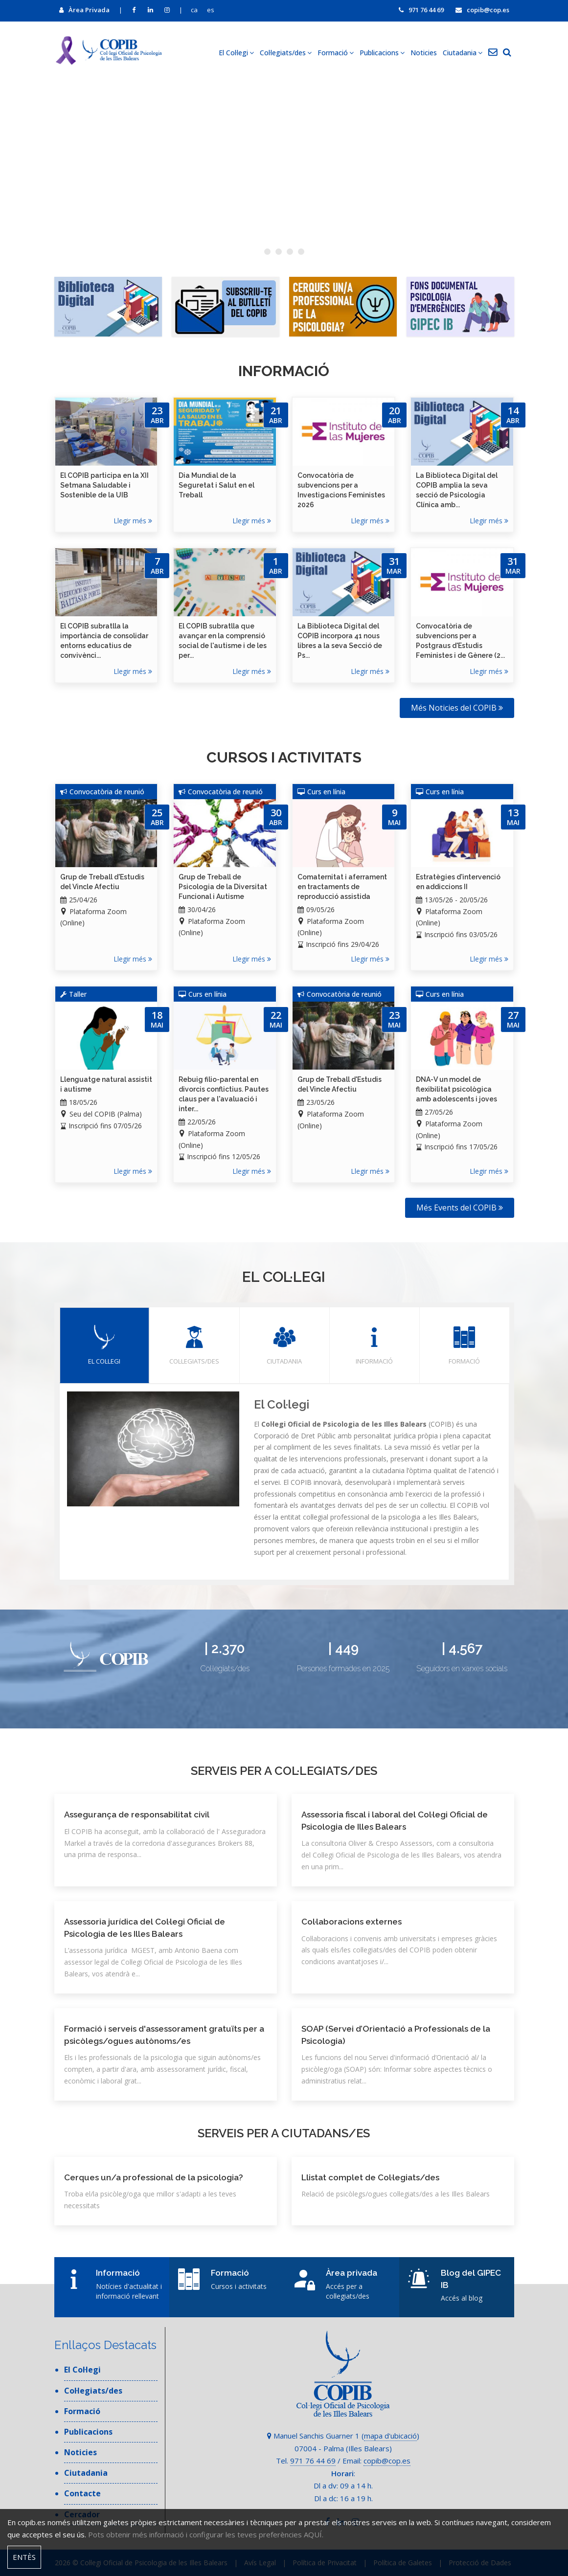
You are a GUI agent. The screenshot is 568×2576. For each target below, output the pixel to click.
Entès (24, 2557)
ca (194, 9)
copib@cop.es (482, 9)
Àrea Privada (84, 9)
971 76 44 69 (421, 9)
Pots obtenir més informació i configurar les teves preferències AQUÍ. (205, 2534)
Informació (374, 1345)
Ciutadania (462, 52)
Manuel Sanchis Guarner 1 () (343, 2436)
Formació (336, 52)
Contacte (82, 2493)
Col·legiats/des (286, 52)
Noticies (423, 52)
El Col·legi (236, 52)
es (210, 9)
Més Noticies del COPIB (457, 707)
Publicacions (382, 52)
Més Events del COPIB (459, 1207)
